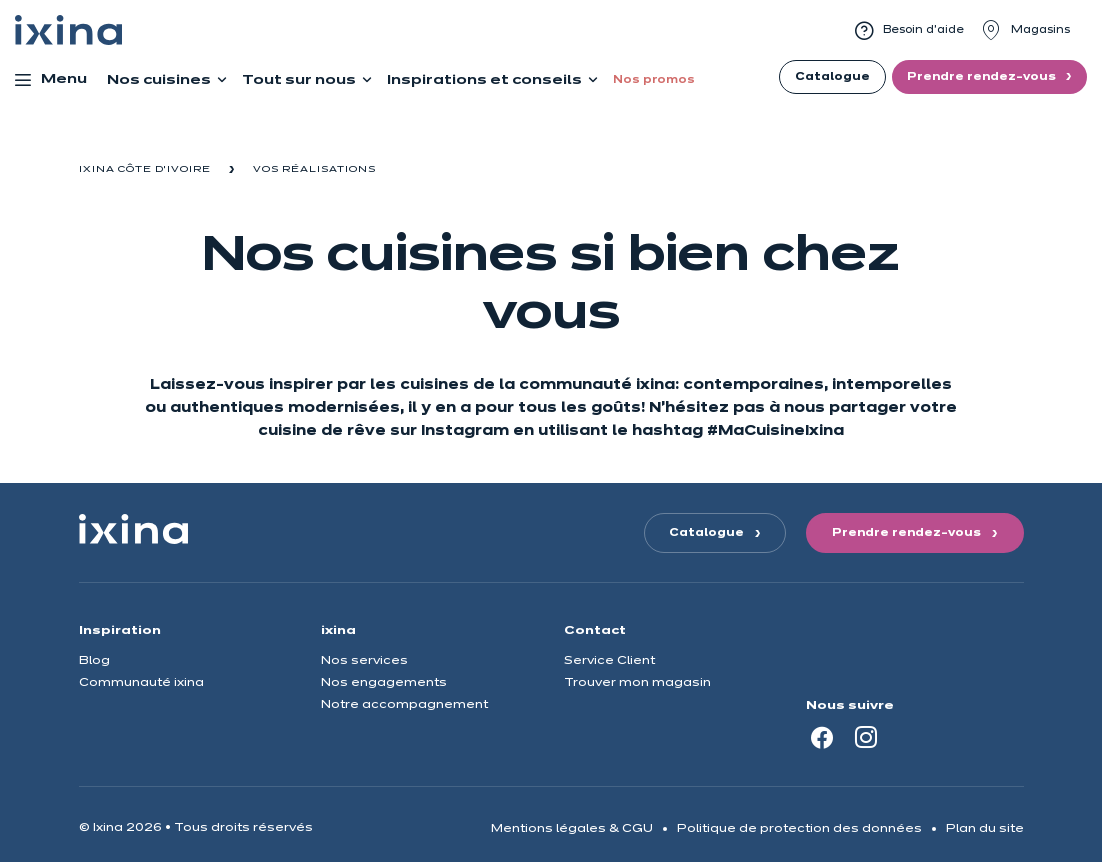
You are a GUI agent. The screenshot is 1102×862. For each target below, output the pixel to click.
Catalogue (832, 77)
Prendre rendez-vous (983, 77)
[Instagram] (866, 737)
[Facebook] (822, 737)
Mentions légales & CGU (572, 828)
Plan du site (985, 828)
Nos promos (654, 80)
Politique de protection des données (799, 828)
